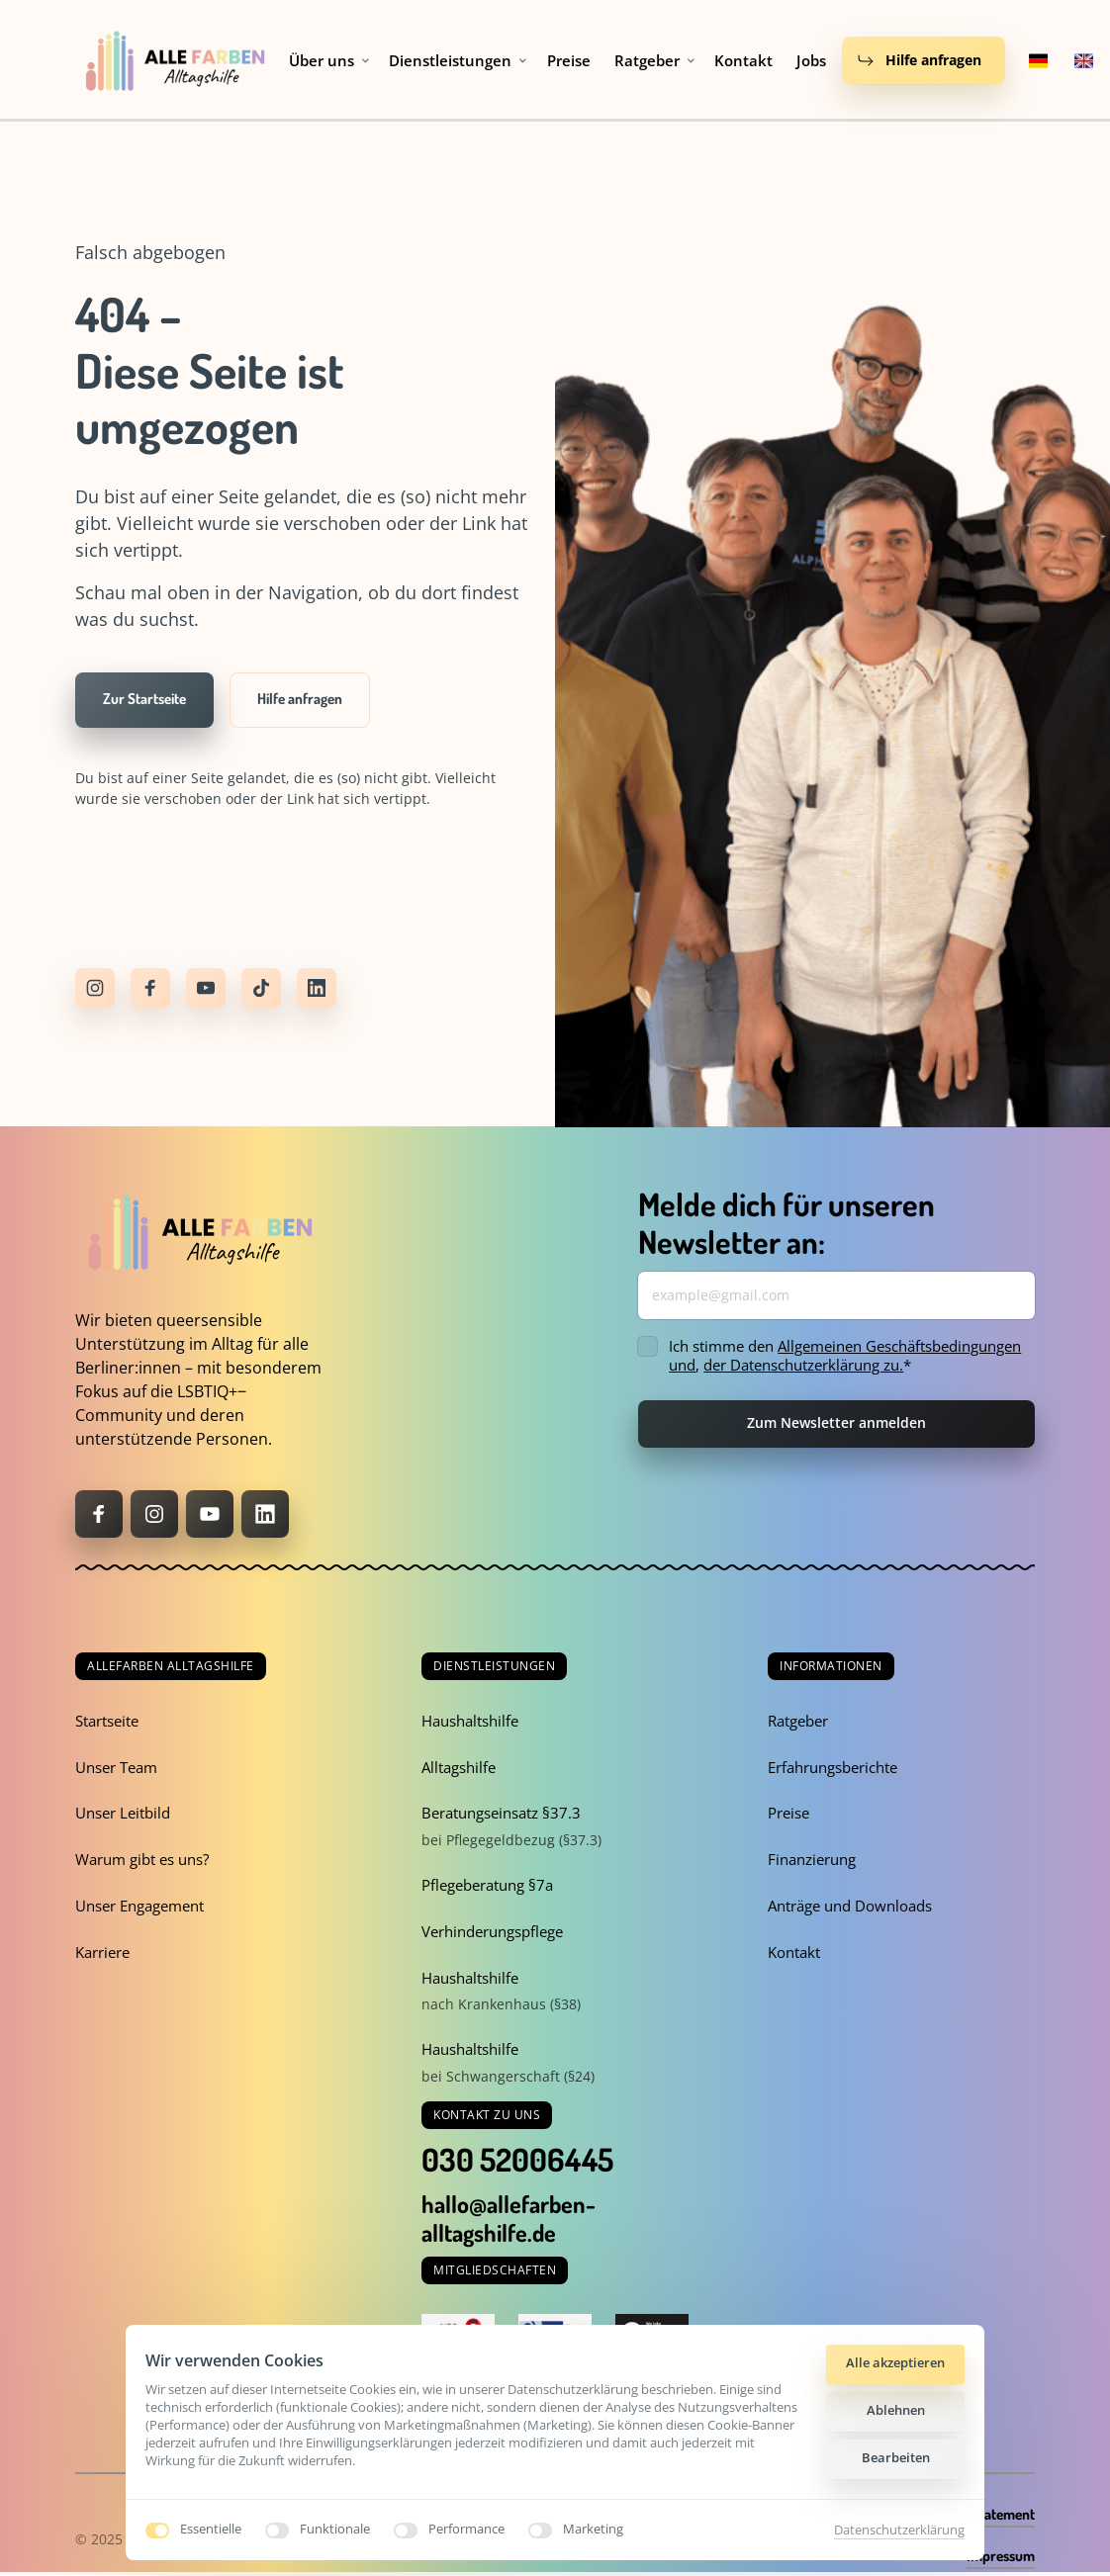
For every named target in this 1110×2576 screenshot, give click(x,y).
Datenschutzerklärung (899, 2529)
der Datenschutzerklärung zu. (803, 1365)
